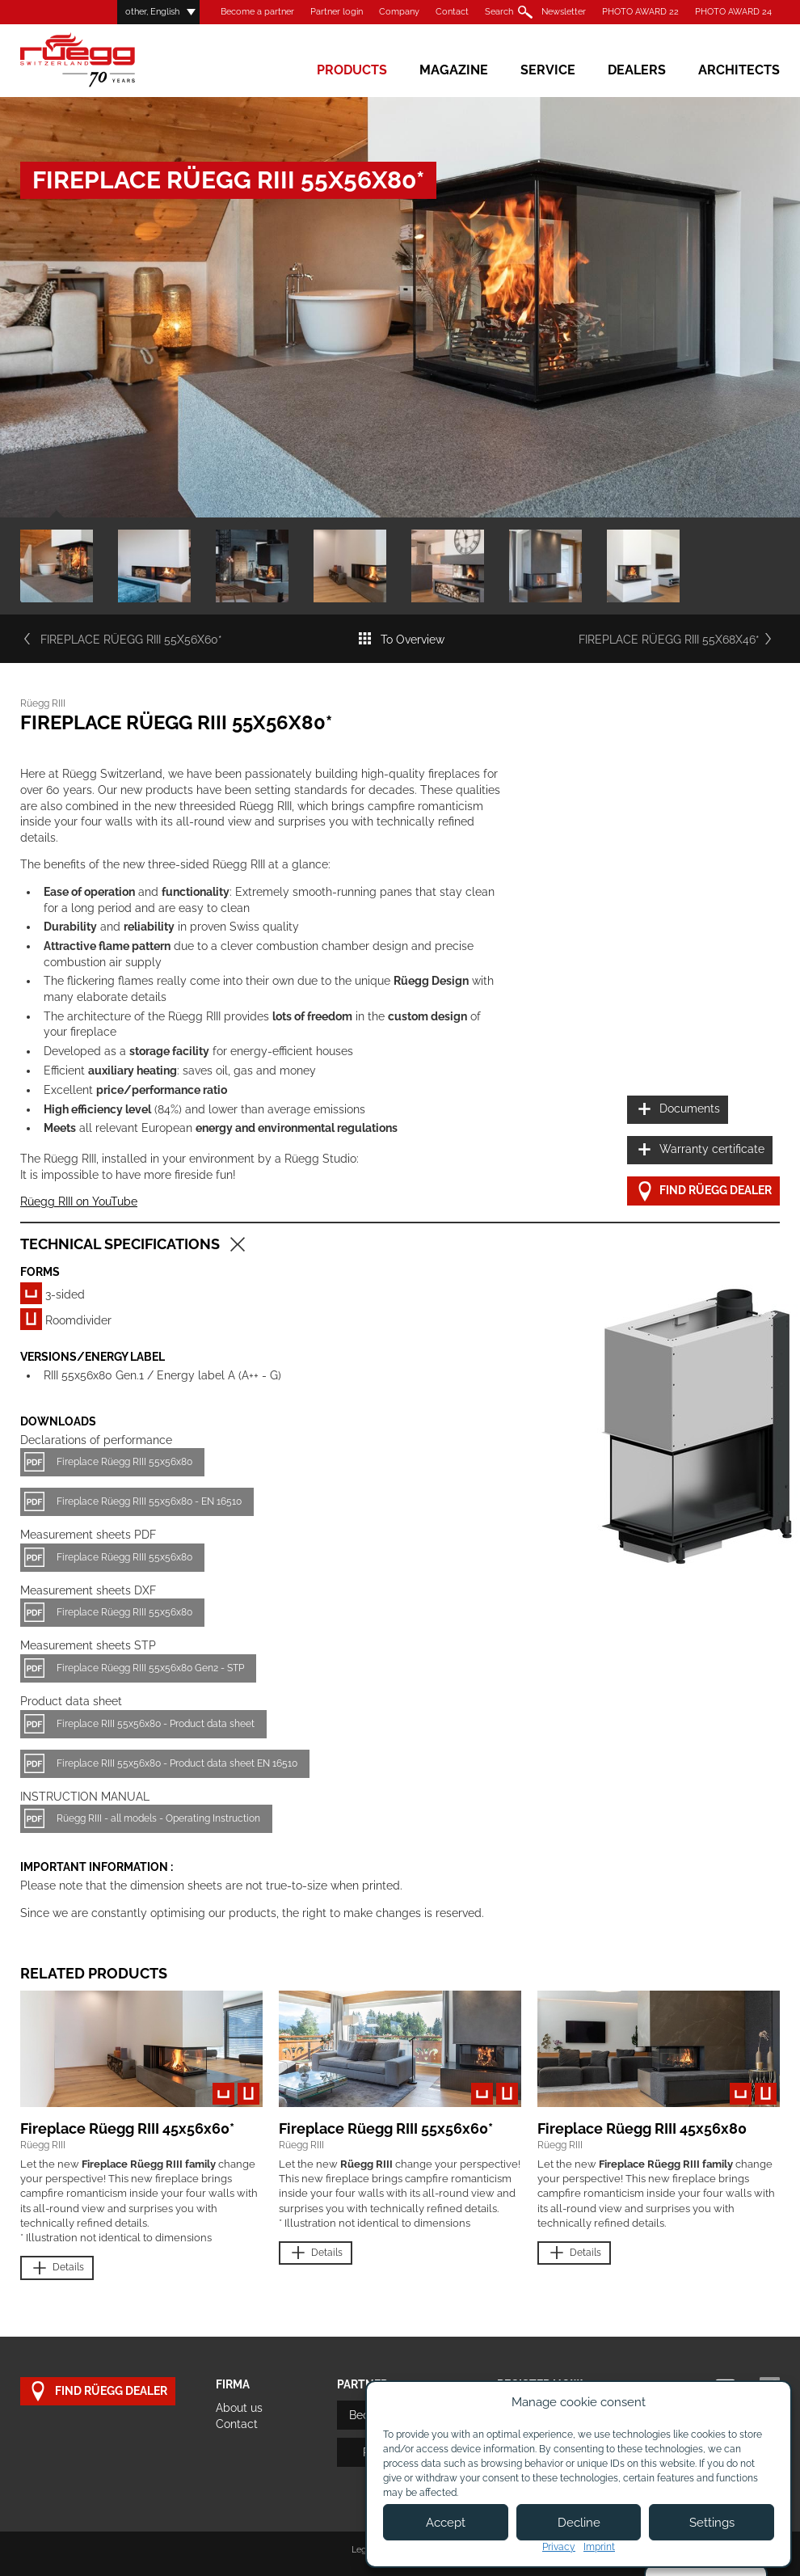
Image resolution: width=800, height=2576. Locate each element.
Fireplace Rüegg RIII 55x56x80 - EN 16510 (149, 1501)
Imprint (599, 2547)
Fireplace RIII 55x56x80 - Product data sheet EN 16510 (177, 1763)
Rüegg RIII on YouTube (78, 1201)
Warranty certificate (699, 1150)
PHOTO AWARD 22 (640, 11)
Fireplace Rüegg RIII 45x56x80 (642, 2128)
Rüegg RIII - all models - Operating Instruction (158, 1818)
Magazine (453, 70)
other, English (152, 11)
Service (547, 70)
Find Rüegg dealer (703, 1191)
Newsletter (563, 11)
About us (239, 2407)
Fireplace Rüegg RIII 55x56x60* (121, 639)
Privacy (558, 2547)
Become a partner (257, 11)
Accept (445, 2522)
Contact (452, 11)
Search (499, 11)
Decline (579, 2522)
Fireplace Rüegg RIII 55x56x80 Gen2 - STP (150, 1668)
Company (399, 11)
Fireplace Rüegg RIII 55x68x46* (679, 639)
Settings (712, 2522)
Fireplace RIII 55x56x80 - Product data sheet (156, 1723)
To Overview (400, 639)
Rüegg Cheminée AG (101, 60)
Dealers (637, 70)
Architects (739, 70)
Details (57, 2268)
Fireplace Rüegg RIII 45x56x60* (127, 2128)
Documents (677, 1110)
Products (352, 70)
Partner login (336, 11)
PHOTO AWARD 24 (733, 11)
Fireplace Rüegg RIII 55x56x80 (124, 1461)
